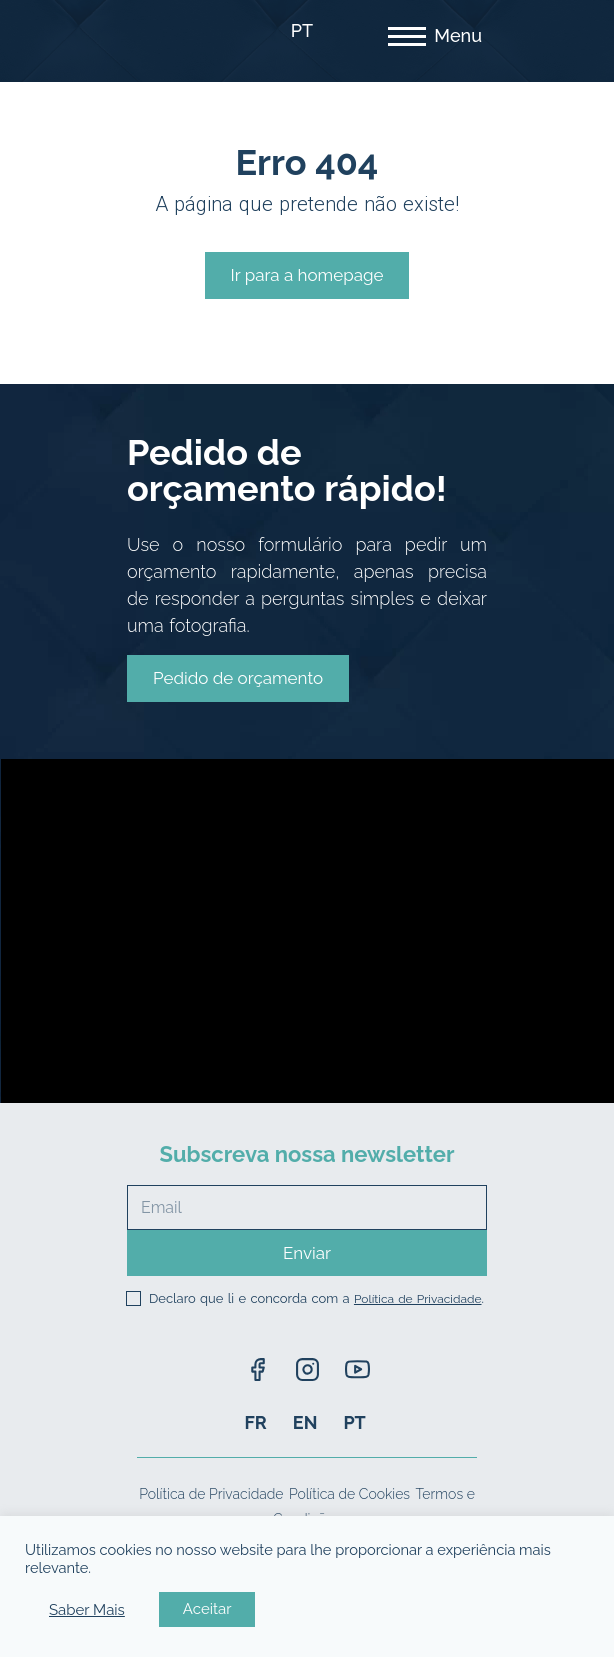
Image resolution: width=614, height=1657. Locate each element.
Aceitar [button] (207, 1609)
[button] (238, 678)
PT (302, 30)
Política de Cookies (349, 1494)
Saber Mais (87, 1610)
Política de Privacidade (418, 1299)
